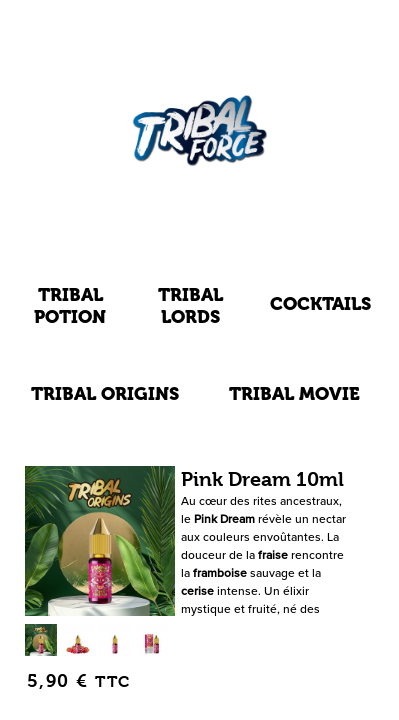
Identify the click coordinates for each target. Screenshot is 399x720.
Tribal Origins (105, 393)
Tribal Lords (190, 305)
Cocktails (320, 303)
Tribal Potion (70, 305)
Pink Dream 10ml (262, 479)
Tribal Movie (294, 393)
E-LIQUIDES (199, 229)
